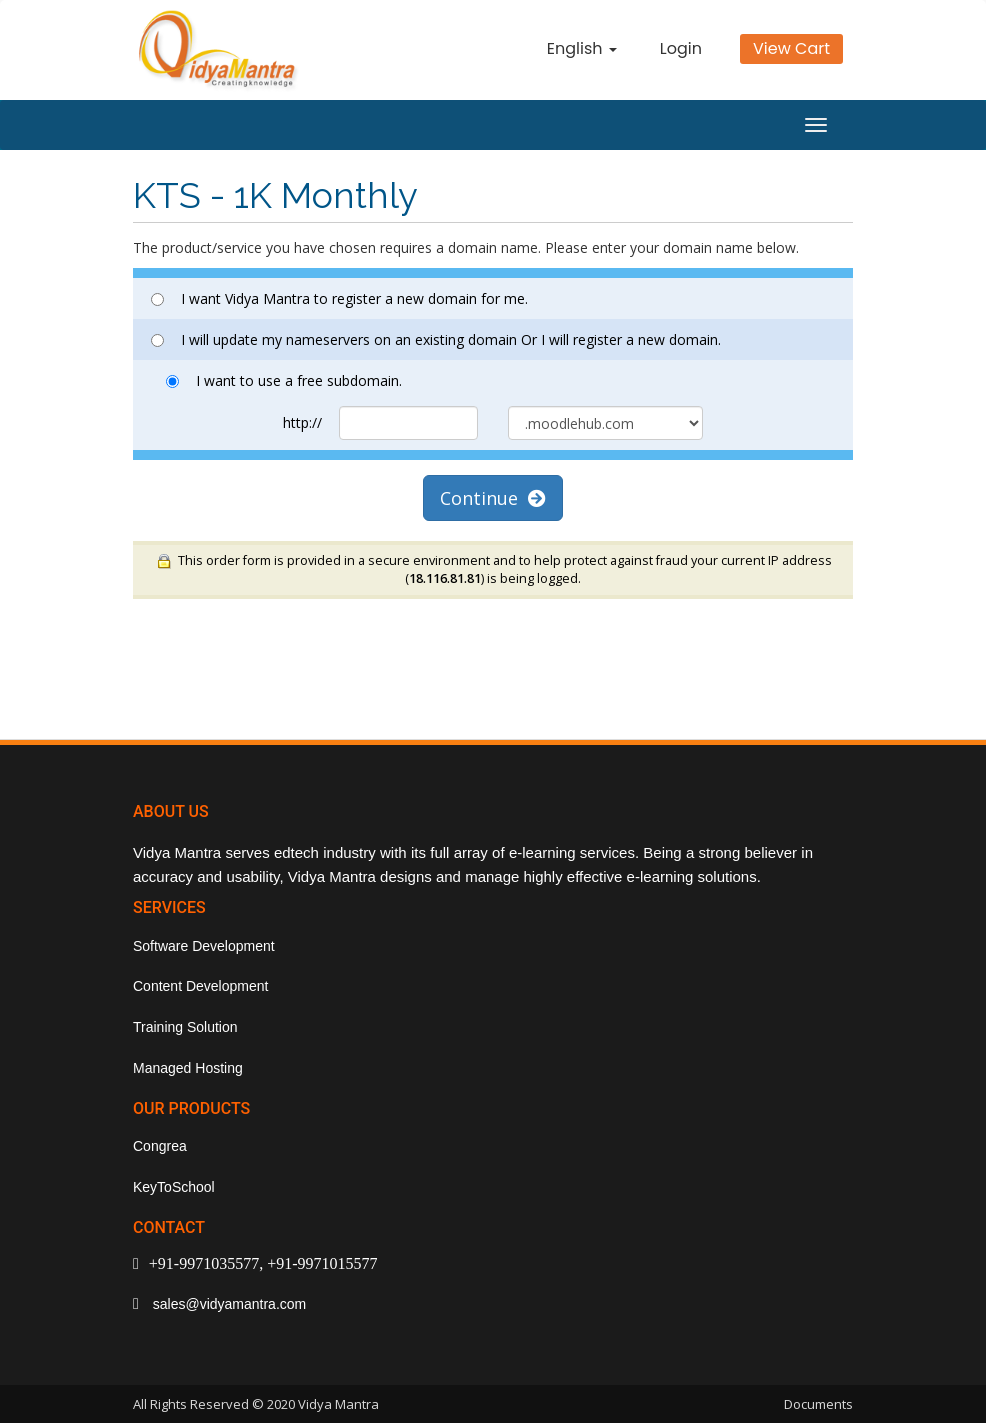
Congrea (160, 1146)
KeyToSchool (174, 1187)
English (582, 48)
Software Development (204, 946)
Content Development (200, 986)
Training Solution (185, 1027)
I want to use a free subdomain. (284, 380)
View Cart (791, 48)
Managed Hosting (188, 1068)
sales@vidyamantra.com (227, 1304)
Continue (493, 498)
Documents (818, 1404)
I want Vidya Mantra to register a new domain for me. (339, 298)
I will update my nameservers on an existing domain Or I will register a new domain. (436, 339)
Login (681, 48)
